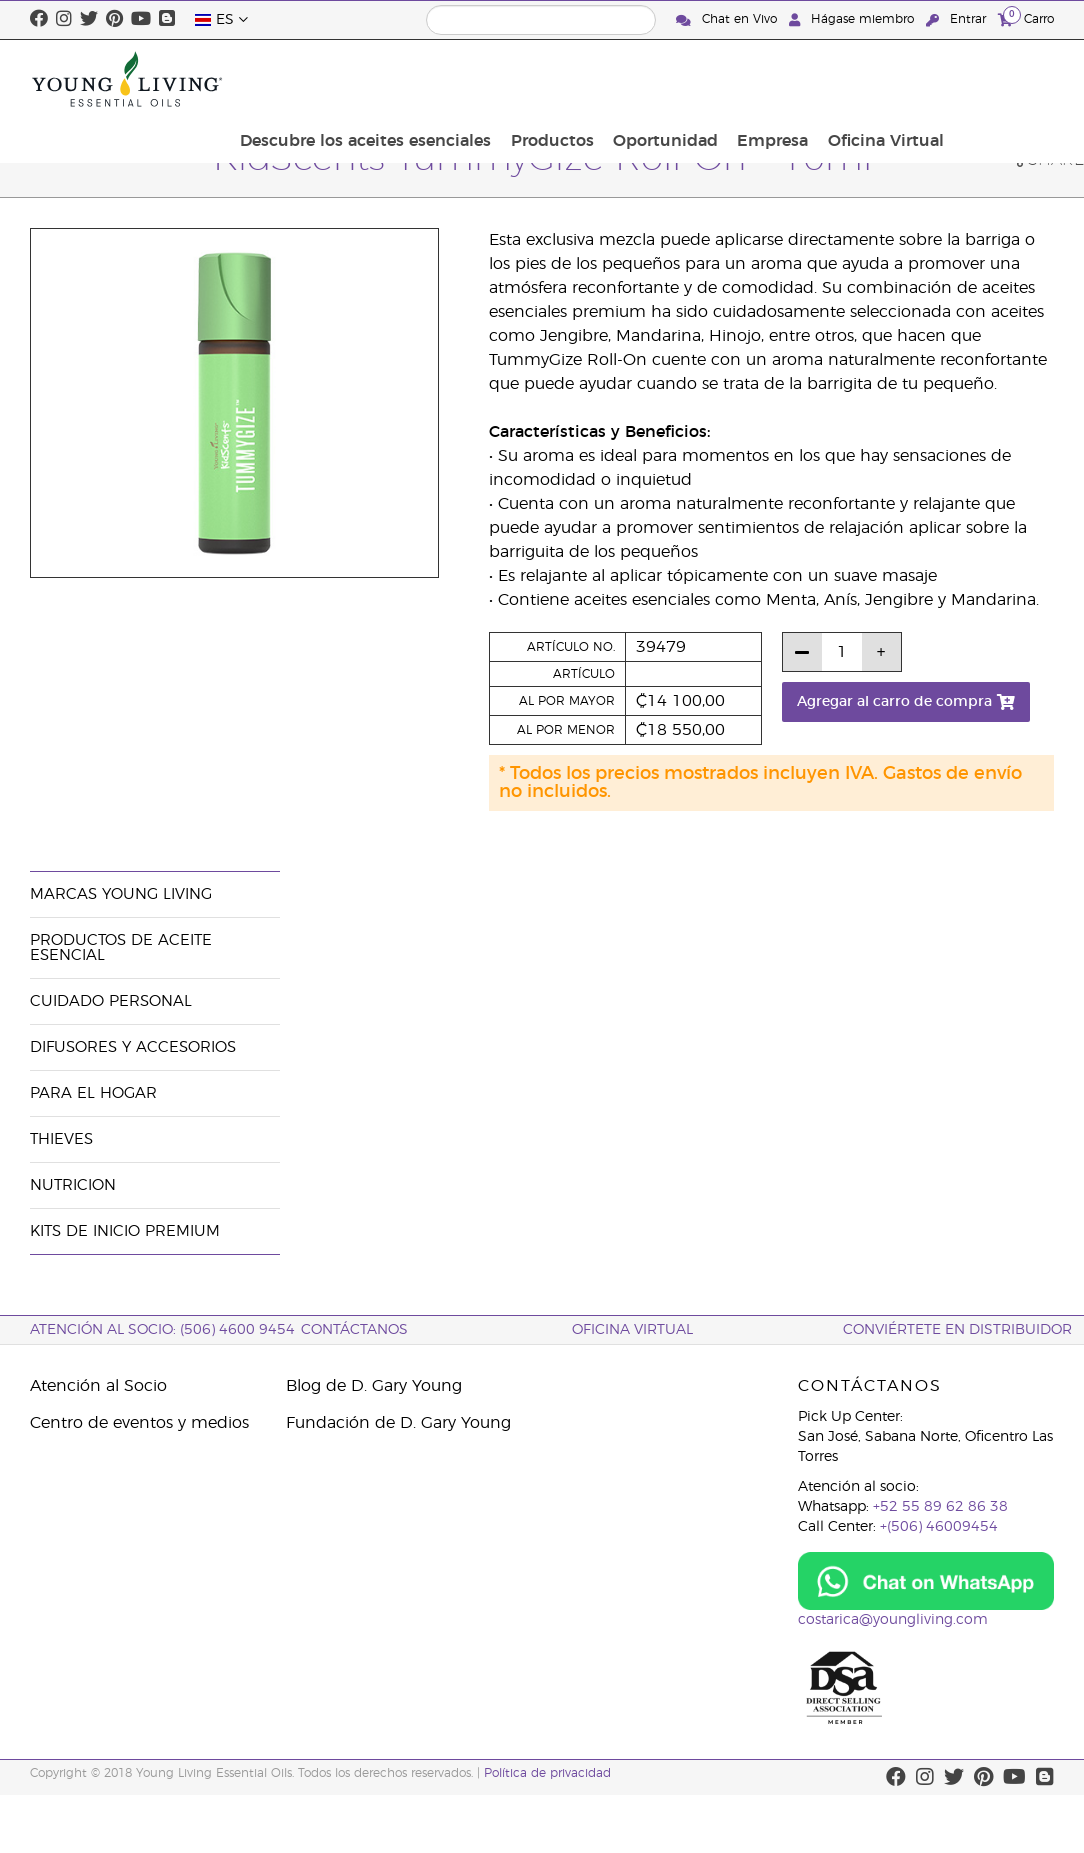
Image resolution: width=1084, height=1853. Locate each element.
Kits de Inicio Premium (125, 1231)
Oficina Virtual (990, 79)
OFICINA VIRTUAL (632, 1330)
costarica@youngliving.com (893, 1620)
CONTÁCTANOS (354, 1330)
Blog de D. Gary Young (374, 1386)
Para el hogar (93, 1093)
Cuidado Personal (111, 1001)
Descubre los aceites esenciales (499, 79)
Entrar (958, 19)
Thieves (61, 1139)
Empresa (884, 79)
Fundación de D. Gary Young (398, 1423)
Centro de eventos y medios (139, 1423)
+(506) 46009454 (939, 1527)
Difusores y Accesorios (133, 1047)
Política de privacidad (547, 1773)
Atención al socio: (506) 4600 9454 (162, 1330)
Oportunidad (784, 79)
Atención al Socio (98, 1386)
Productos (678, 79)
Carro (1026, 18)
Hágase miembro (853, 19)
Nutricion (73, 1185)
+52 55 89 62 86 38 (940, 1507)
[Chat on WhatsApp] (926, 1581)
